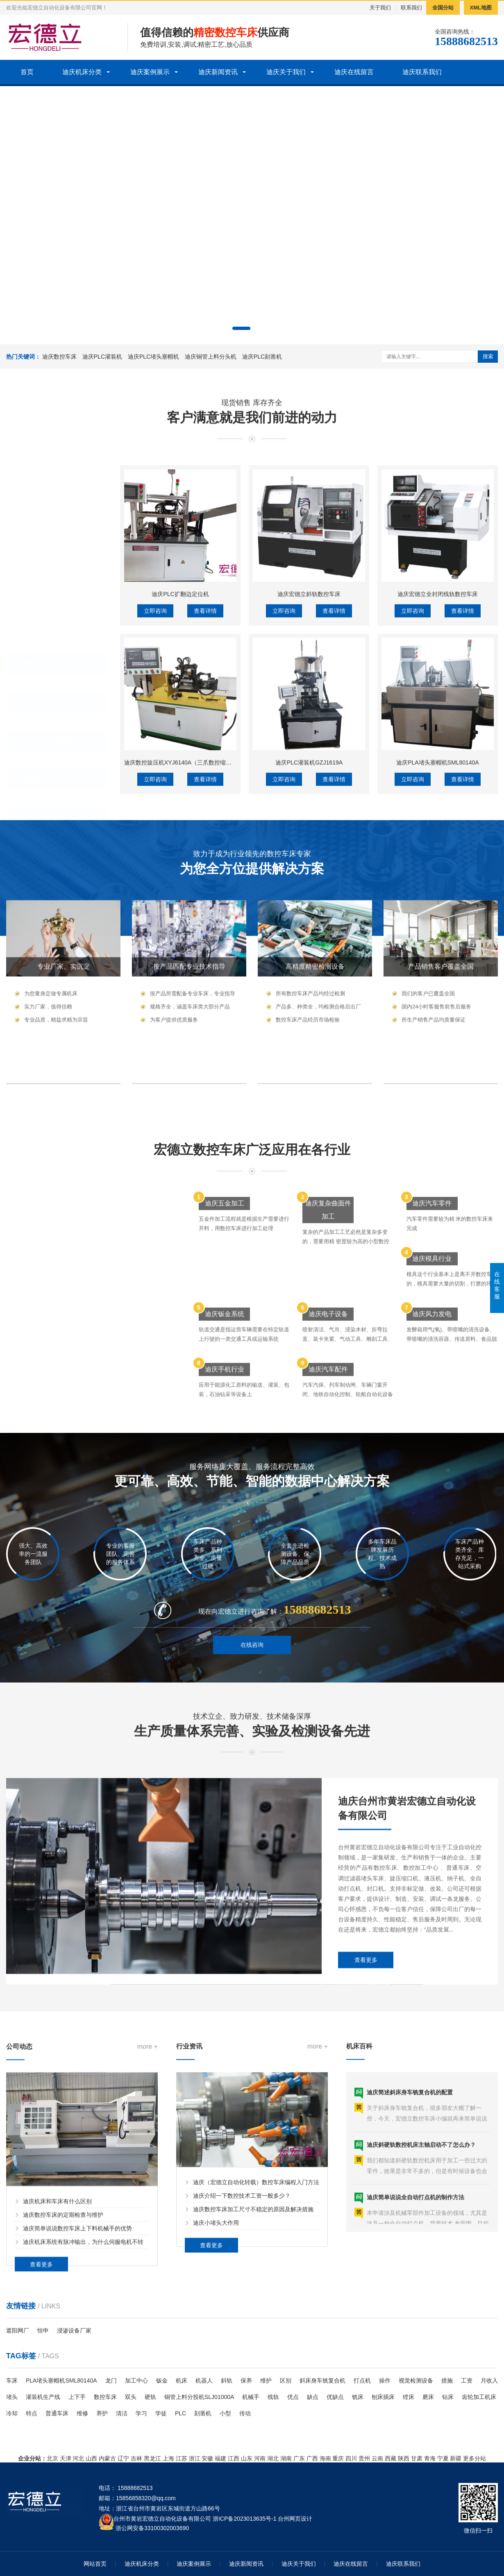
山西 (91, 2458)
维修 (82, 2413)
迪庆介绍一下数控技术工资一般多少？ (242, 2275)
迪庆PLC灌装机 (102, 356)
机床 (181, 2380)
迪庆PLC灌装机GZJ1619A (309, 890)
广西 (312, 2458)
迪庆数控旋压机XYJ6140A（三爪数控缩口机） (183, 890)
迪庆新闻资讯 (218, 71)
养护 (102, 2413)
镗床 (408, 2397)
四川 (351, 2458)
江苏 (181, 2458)
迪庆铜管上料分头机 (210, 356)
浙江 (194, 2458)
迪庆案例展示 (150, 71)
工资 (466, 2380)
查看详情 (205, 738)
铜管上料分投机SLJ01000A (199, 2397)
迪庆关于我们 (286, 71)
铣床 (357, 2397)
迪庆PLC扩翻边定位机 (180, 721)
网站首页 (95, 2563)
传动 (245, 2413)
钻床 (448, 2397)
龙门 (111, 2380)
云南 (377, 2458)
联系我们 (411, 8)
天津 (65, 2458)
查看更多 (365, 2040)
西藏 (390, 2458)
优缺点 (335, 2397)
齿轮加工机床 (479, 2397)
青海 (430, 2458)
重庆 (338, 2458)
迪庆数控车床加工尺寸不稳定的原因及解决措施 (253, 2288)
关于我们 (380, 8)
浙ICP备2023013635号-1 (245, 2518)
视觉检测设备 (416, 2380)
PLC (180, 2413)
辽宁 (123, 2458)
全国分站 (443, 8)
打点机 (362, 2380)
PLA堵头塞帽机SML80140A (61, 2380)
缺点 (312, 2397)
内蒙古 (107, 2458)
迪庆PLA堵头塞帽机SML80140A (437, 890)
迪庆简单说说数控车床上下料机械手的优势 (77, 2315)
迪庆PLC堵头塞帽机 (153, 356)
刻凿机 (202, 2413)
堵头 (12, 2397)
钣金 (162, 2380)
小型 (225, 2413)
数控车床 (105, 2397)
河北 (78, 2458)
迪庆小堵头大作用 (216, 2302)
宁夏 (443, 2458)
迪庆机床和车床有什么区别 (57, 2288)
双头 (130, 2397)
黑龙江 (152, 2458)
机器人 (204, 2380)
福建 (220, 2458)
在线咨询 (252, 1665)
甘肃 (416, 2458)
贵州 (364, 2458)
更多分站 (474, 2458)
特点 (31, 2413)
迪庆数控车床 (59, 356)
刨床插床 (383, 2397)
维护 (266, 2380)
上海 (168, 2458)
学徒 (161, 2413)
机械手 (250, 2397)
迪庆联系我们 (422, 71)
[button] (241, 328)
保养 (246, 2380)
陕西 (403, 2458)
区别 (285, 2380)
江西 (233, 2458)
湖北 (273, 2458)
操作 (384, 2380)
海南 (325, 2458)
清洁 (121, 2413)
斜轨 (226, 2380)
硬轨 (150, 2397)
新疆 (455, 2458)
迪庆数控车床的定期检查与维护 (63, 2301)
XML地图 (481, 8)
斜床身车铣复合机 (322, 2380)
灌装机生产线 (43, 2397)
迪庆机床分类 (82, 71)
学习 (141, 2413)
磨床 (428, 2397)
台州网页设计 (295, 2518)
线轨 (273, 2397)
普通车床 (56, 2413)
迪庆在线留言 (354, 71)
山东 (246, 2458)
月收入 (489, 2380)
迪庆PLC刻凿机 (262, 356)
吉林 (136, 2458)
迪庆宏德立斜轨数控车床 (309, 721)
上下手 (77, 2397)
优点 (293, 2397)
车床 (12, 2380)
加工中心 (136, 2380)
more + (147, 2133)
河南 (260, 2458)
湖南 (286, 2458)
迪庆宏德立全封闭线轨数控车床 (437, 721)
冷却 (12, 2413)
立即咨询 (155, 738)
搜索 (488, 356)
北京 (52, 2458)
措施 (447, 2380)
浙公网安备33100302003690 (152, 2527)
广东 (299, 2458)
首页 (27, 71)
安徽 (207, 2458)
